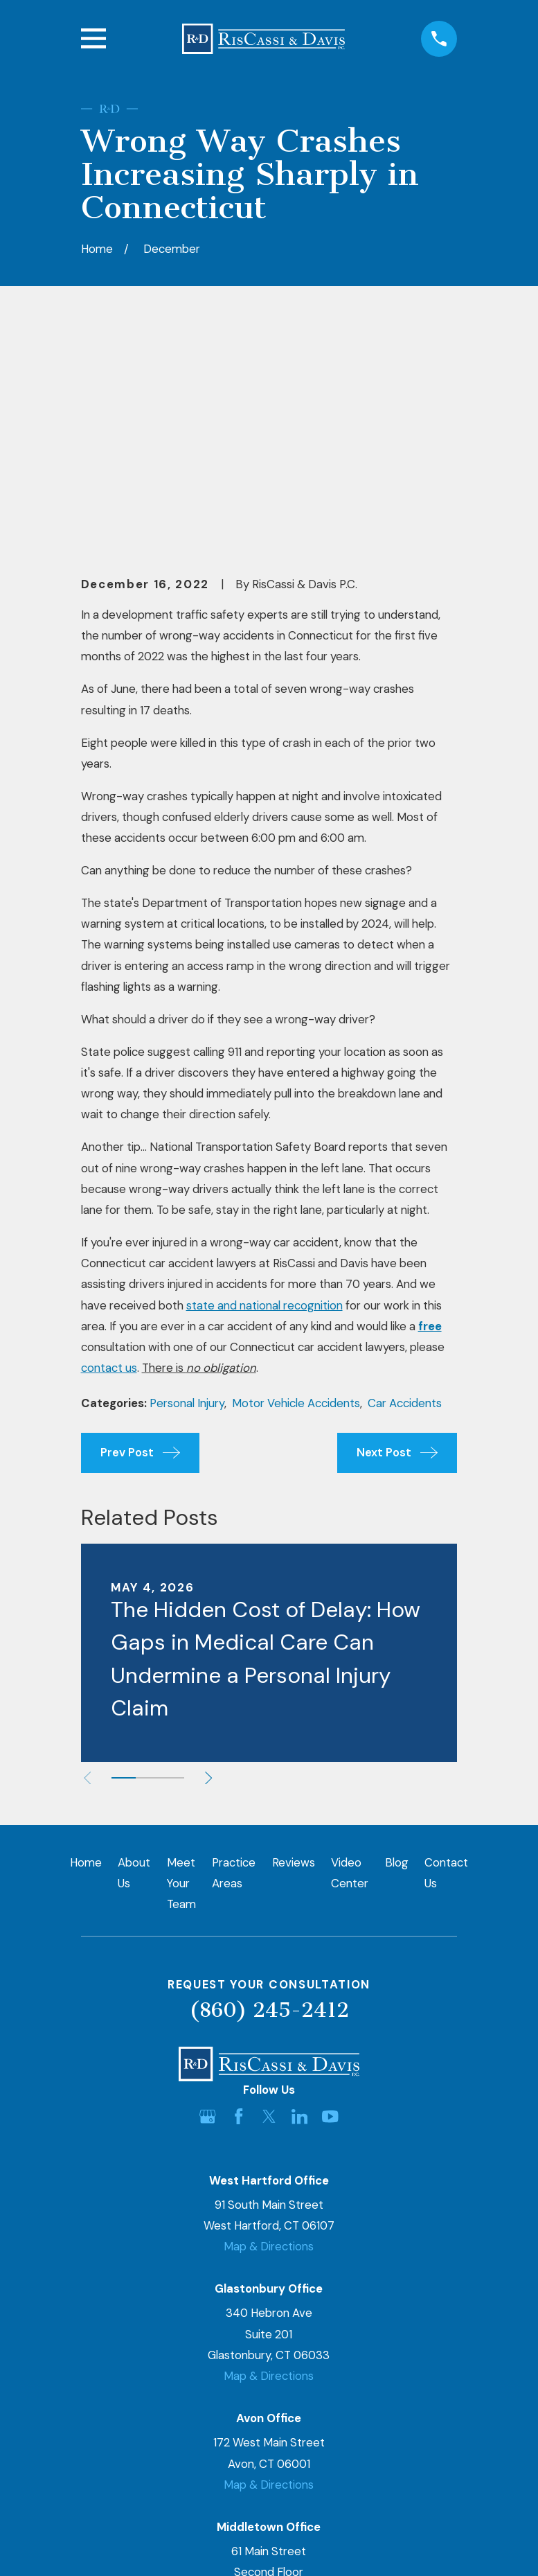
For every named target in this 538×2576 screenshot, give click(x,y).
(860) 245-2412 (269, 1798)
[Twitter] (269, 1904)
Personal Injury (187, 1191)
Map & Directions (269, 2035)
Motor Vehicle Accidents (296, 1191)
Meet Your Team (181, 1671)
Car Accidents (405, 1191)
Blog (397, 1651)
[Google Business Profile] (207, 1904)
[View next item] (213, 1566)
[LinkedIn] (299, 1904)
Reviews (293, 1651)
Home (86, 1651)
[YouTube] (330, 1904)
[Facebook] (238, 1904)
